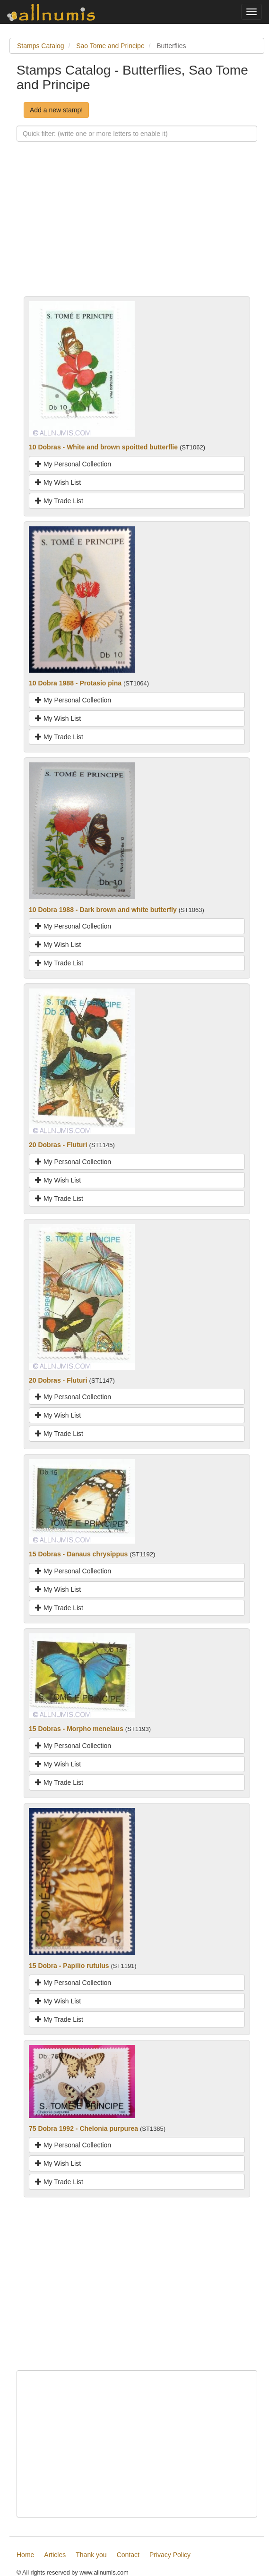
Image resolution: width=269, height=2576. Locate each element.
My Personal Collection (73, 464)
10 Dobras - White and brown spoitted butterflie (103, 447)
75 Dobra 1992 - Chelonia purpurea (83, 2128)
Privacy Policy (170, 2555)
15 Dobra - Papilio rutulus (69, 1965)
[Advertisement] (137, 230)
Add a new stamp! (56, 110)
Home (25, 2555)
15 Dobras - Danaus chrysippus (78, 1554)
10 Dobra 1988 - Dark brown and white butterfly (103, 909)
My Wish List (58, 482)
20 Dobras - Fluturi (58, 1145)
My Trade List (59, 501)
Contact (128, 2555)
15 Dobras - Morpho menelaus (76, 1728)
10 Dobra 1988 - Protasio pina (75, 683)
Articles (55, 2555)
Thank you (91, 2555)
